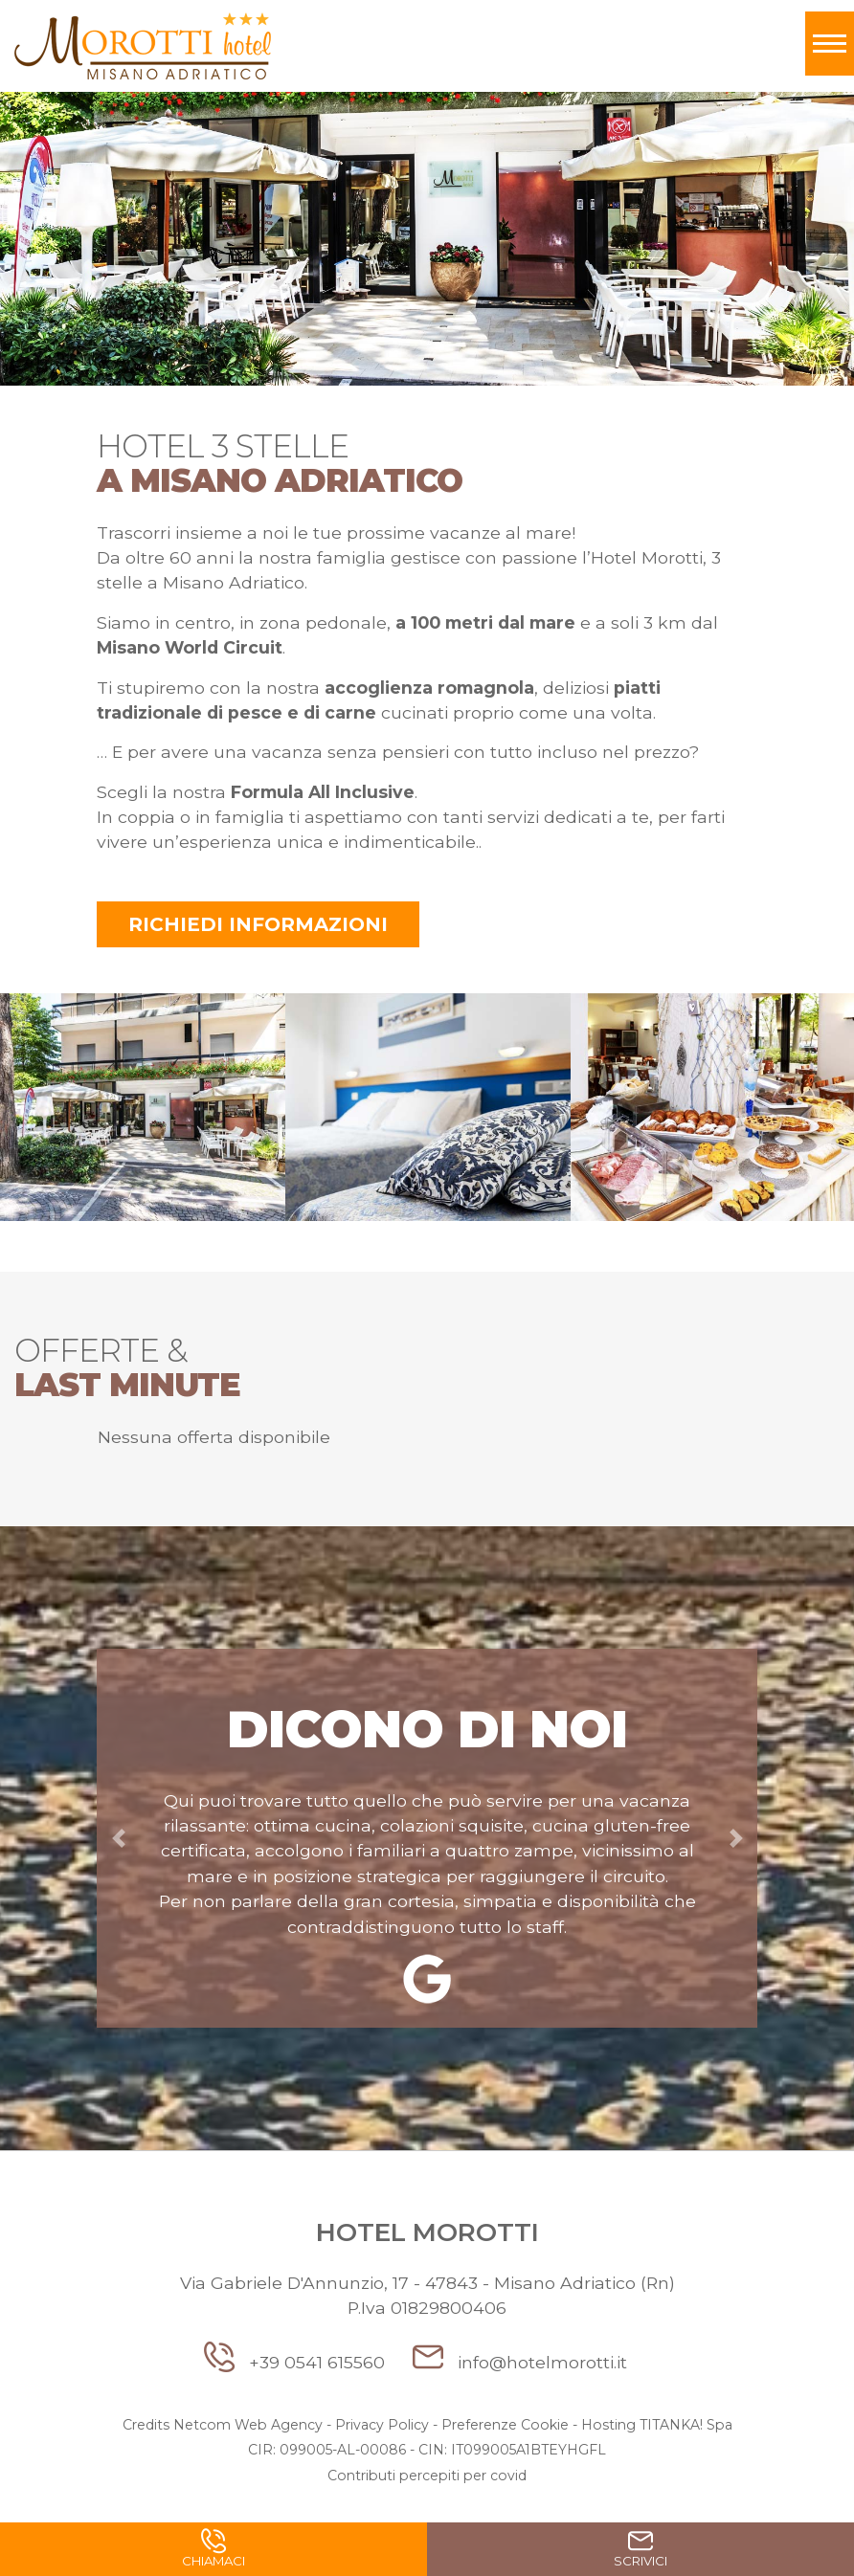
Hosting (608, 2424)
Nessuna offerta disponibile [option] (214, 1437)
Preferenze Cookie (505, 2424)
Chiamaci (213, 2553)
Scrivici (640, 2553)
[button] (118, 1838)
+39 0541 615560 (297, 2362)
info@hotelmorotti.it (520, 2362)
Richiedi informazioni (258, 924)
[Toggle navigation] (829, 43)
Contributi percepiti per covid (427, 2475)
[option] (142, 1111)
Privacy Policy (382, 2424)
